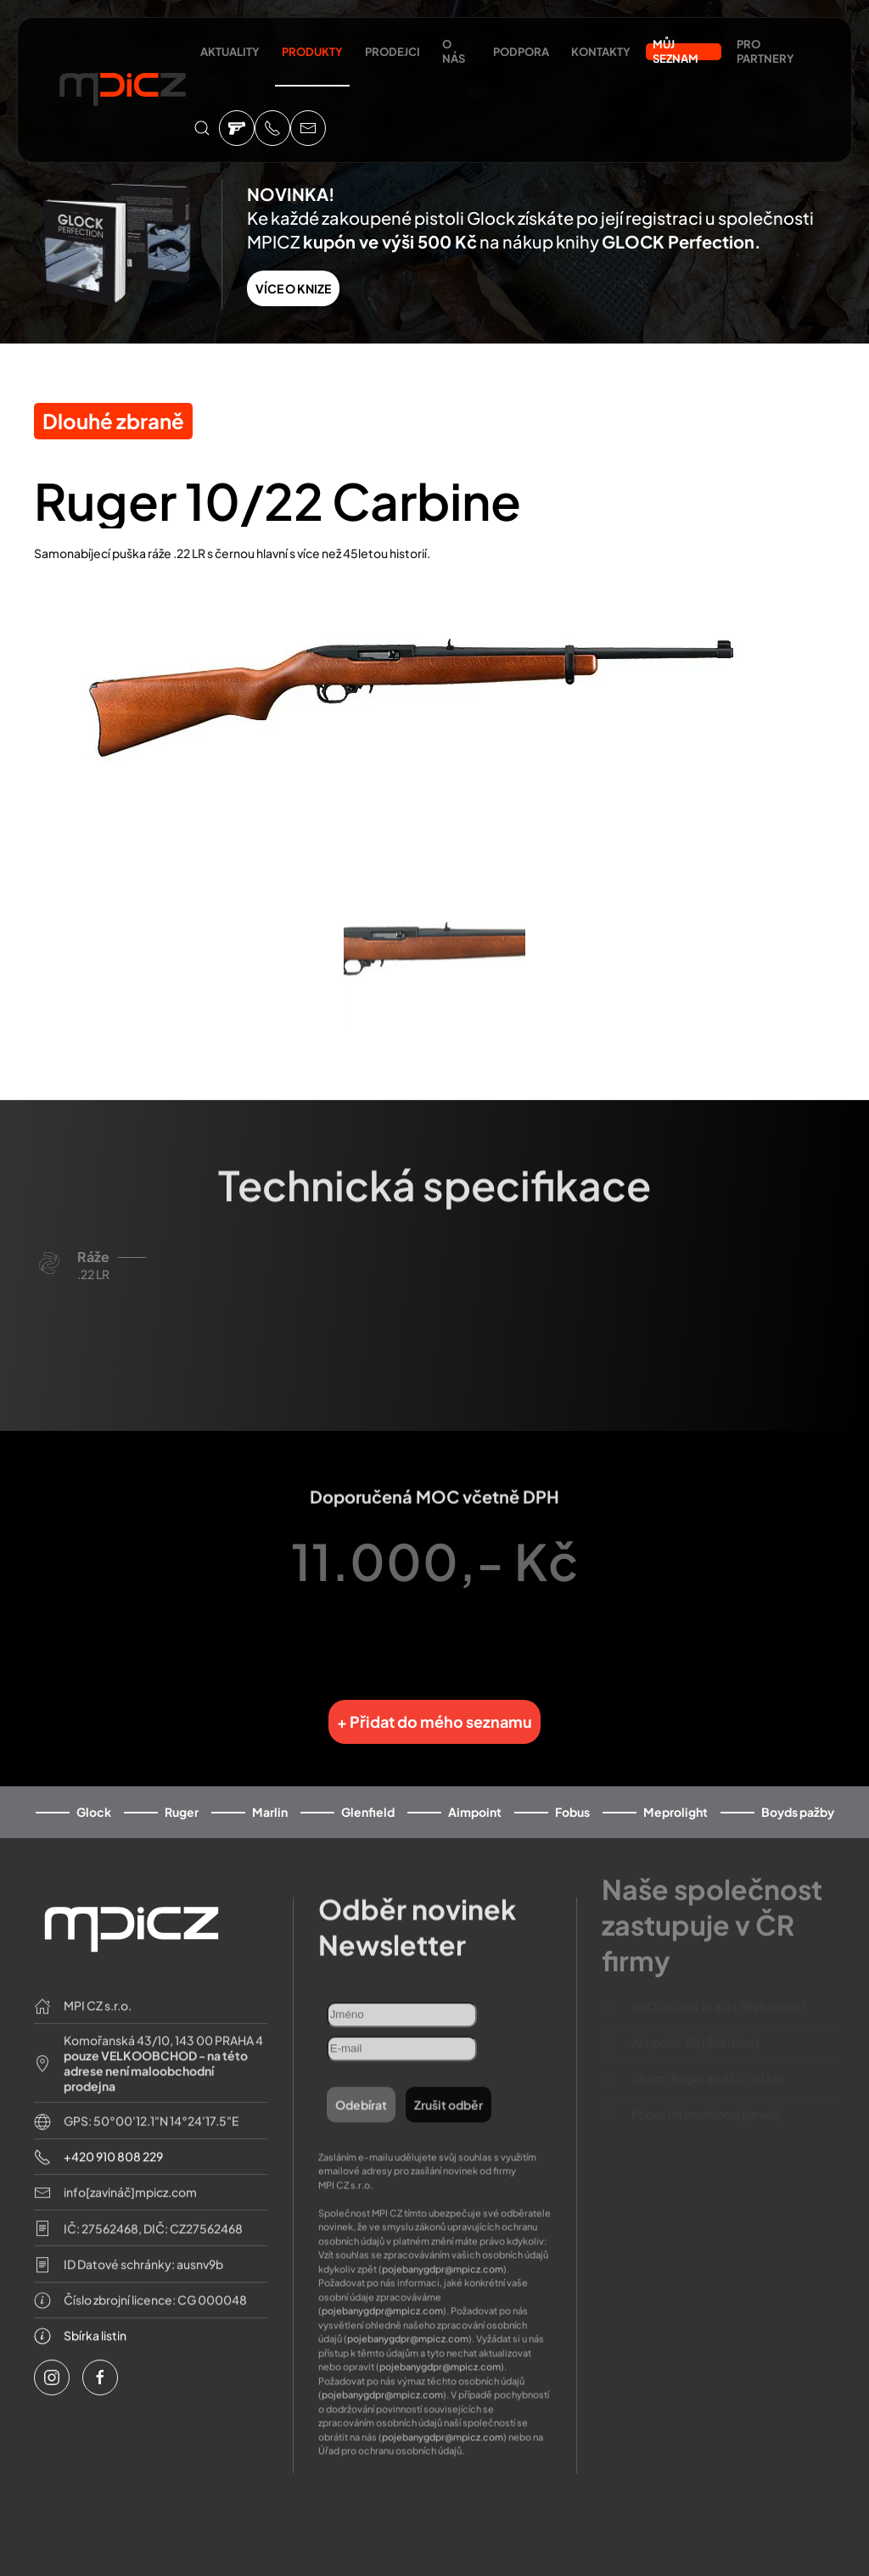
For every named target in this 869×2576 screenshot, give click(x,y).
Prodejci (392, 52)
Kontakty (601, 52)
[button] (201, 128)
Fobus (572, 1799)
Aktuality (230, 52)
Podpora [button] (521, 52)
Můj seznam (675, 51)
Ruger (182, 1799)
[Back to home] (122, 92)
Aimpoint (475, 1799)
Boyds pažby (797, 1799)
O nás (453, 51)
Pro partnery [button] (765, 51)
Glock (93, 1799)
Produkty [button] (312, 52)
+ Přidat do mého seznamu (434, 1708)
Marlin (270, 1799)
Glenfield (368, 1799)
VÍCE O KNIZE (293, 288)
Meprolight (675, 1799)
